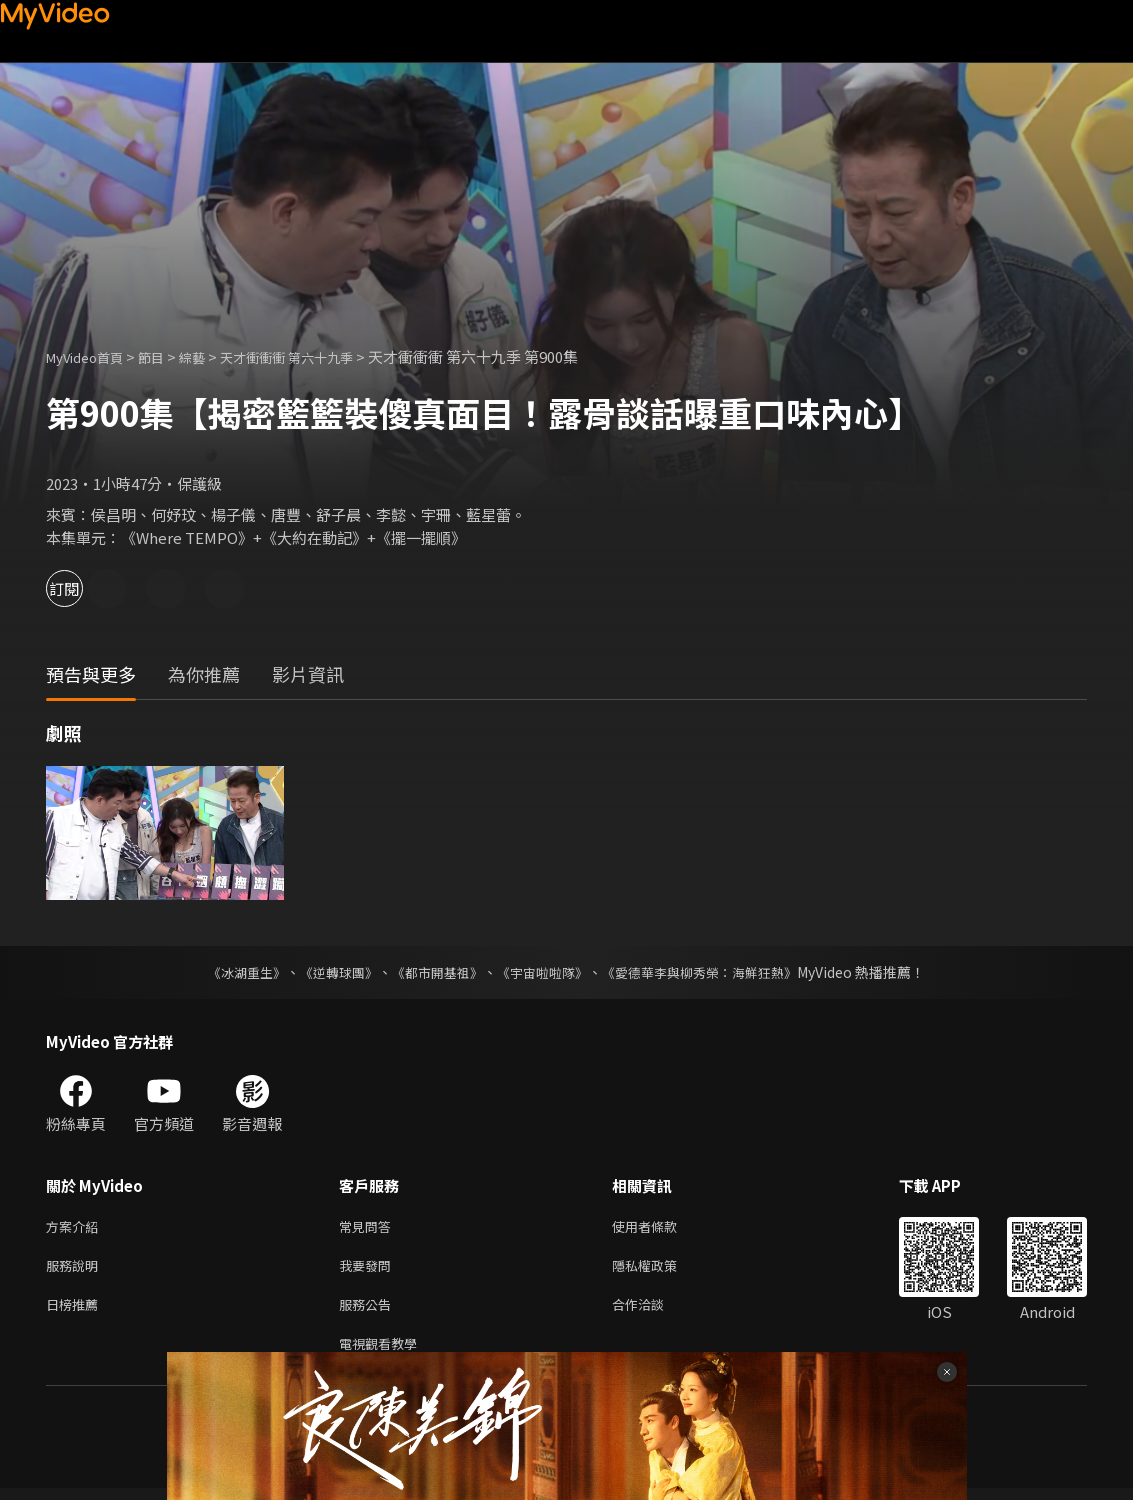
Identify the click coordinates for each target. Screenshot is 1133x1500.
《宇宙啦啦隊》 (545, 972)
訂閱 (86, 588)
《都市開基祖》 (433, 972)
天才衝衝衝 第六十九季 (318, 356)
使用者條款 (661, 1227)
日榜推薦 (76, 1311)
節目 (167, 356)
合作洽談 (654, 1311)
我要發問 (369, 1269)
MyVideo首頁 (91, 356)
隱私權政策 (661, 1269)
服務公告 (369, 1311)
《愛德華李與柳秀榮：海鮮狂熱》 (713, 972)
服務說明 (76, 1269)
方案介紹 (76, 1227)
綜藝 (212, 356)
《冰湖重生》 (230, 972)
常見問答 (369, 1227)
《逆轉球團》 (328, 972)
